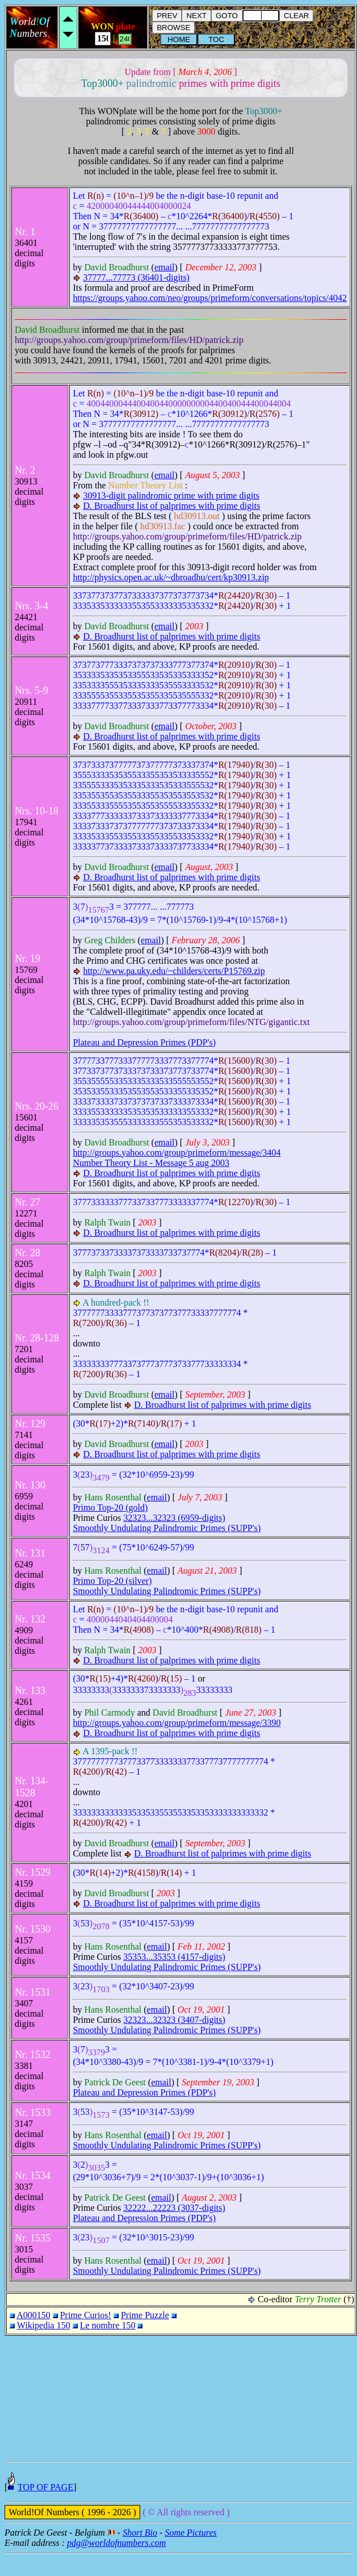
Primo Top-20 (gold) (110, 1507)
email (164, 267)
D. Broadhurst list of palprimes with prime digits (171, 506)
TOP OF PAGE (45, 2509)
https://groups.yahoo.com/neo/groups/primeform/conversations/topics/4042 (210, 298)
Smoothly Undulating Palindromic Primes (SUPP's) (167, 1528)
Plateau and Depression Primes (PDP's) (144, 1042)
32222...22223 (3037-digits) (174, 2208)
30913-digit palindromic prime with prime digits (171, 495)
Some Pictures (190, 2555)
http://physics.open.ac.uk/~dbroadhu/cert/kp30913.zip (170, 577)
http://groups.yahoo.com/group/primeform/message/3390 (176, 1723)
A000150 (33, 2315)
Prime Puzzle (145, 2315)
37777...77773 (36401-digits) (136, 277)
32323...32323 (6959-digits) (174, 1518)
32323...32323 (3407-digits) (174, 2020)
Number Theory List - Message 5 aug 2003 (151, 1163)
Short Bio (140, 2555)
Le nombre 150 (108, 2325)
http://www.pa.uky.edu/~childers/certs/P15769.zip (173, 971)
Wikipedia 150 (43, 2325)
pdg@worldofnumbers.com (116, 2565)
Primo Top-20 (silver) (112, 1581)
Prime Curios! (85, 2315)
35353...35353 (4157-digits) (174, 1957)
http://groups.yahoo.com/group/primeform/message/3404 (176, 1152)
